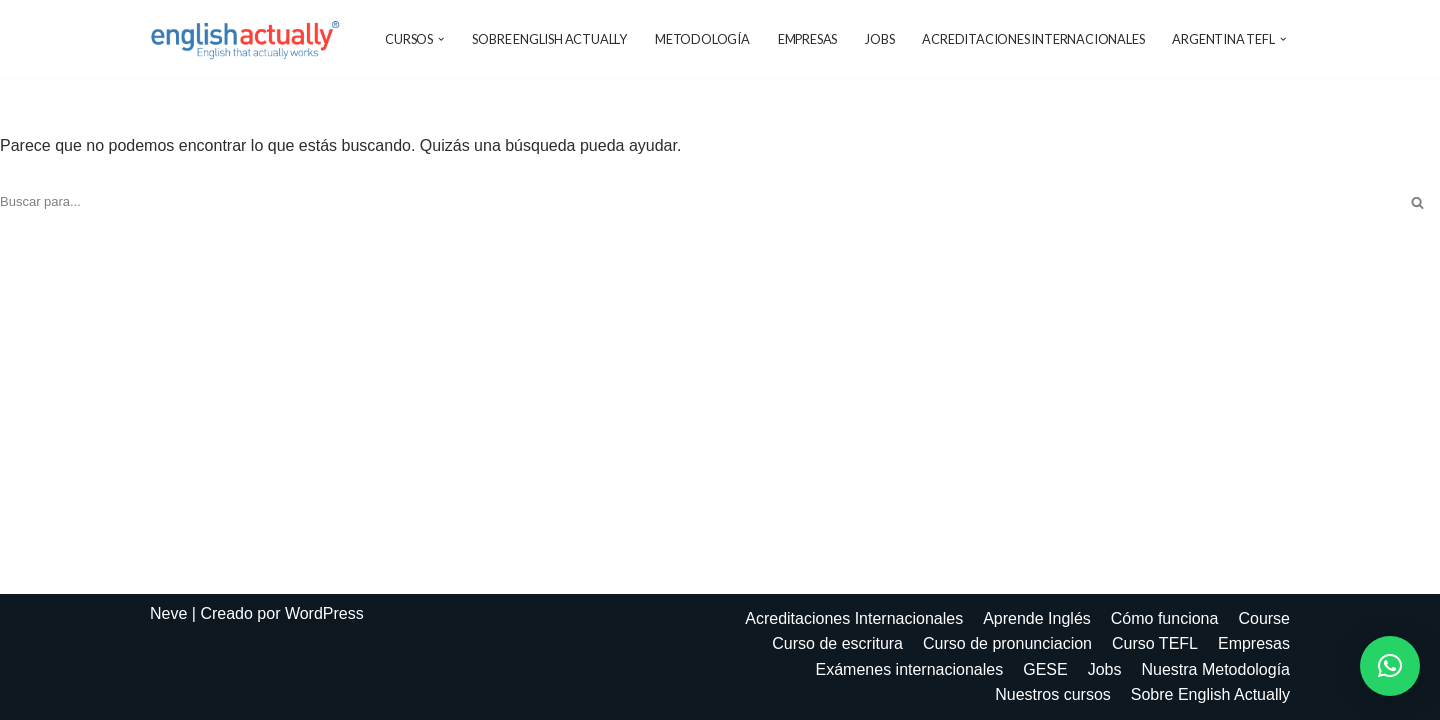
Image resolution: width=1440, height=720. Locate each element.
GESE (1045, 669)
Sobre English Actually (549, 39)
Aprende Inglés (1037, 618)
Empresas (807, 39)
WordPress (324, 613)
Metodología (702, 39)
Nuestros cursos (1053, 694)
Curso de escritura (837, 643)
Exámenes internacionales (910, 669)
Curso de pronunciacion (1007, 643)
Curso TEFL (1155, 643)
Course (1264, 618)
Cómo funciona (1165, 618)
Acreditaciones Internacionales (1033, 39)
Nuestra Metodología (1215, 669)
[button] (441, 39)
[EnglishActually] (250, 39)
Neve (168, 613)
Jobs (879, 39)
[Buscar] (697, 202)
